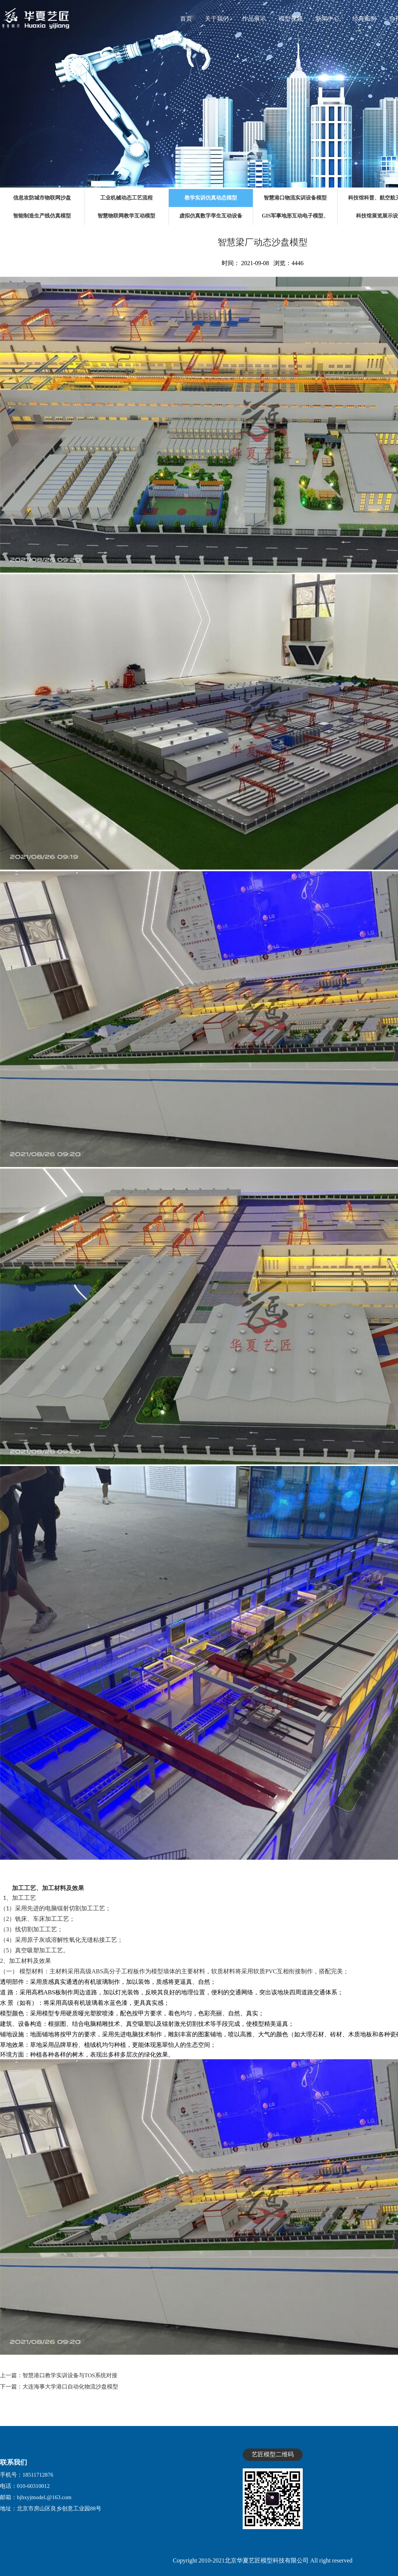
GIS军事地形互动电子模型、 (295, 216)
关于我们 (217, 18)
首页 (186, 18)
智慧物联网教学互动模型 (126, 216)
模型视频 (291, 18)
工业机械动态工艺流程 (126, 198)
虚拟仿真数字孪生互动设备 (210, 216)
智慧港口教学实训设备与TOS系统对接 (70, 2375)
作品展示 (254, 18)
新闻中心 (327, 18)
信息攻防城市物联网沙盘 (42, 198)
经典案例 (364, 18)
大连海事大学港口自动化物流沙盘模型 (70, 2387)
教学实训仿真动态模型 (211, 198)
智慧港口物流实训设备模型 (295, 198)
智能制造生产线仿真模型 (42, 216)
